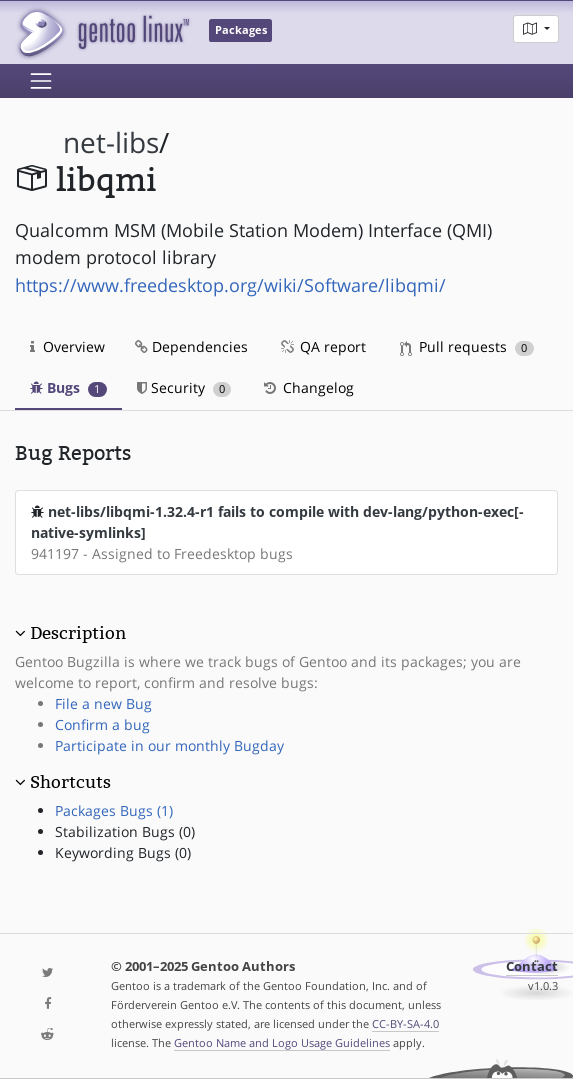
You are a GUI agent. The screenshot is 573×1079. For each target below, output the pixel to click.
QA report (322, 346)
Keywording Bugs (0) (123, 852)
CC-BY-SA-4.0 (405, 1023)
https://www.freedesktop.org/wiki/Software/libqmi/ (230, 285)
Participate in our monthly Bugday (169, 745)
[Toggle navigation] (41, 81)
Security (184, 387)
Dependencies (191, 346)
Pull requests (467, 346)
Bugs (68, 387)
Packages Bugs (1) (114, 810)
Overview (67, 346)
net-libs (111, 142)
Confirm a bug (102, 724)
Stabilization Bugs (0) (125, 831)
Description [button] (78, 633)
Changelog (307, 387)
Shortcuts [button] (70, 782)
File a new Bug (103, 703)
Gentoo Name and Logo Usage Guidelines (282, 1042)
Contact (532, 966)
